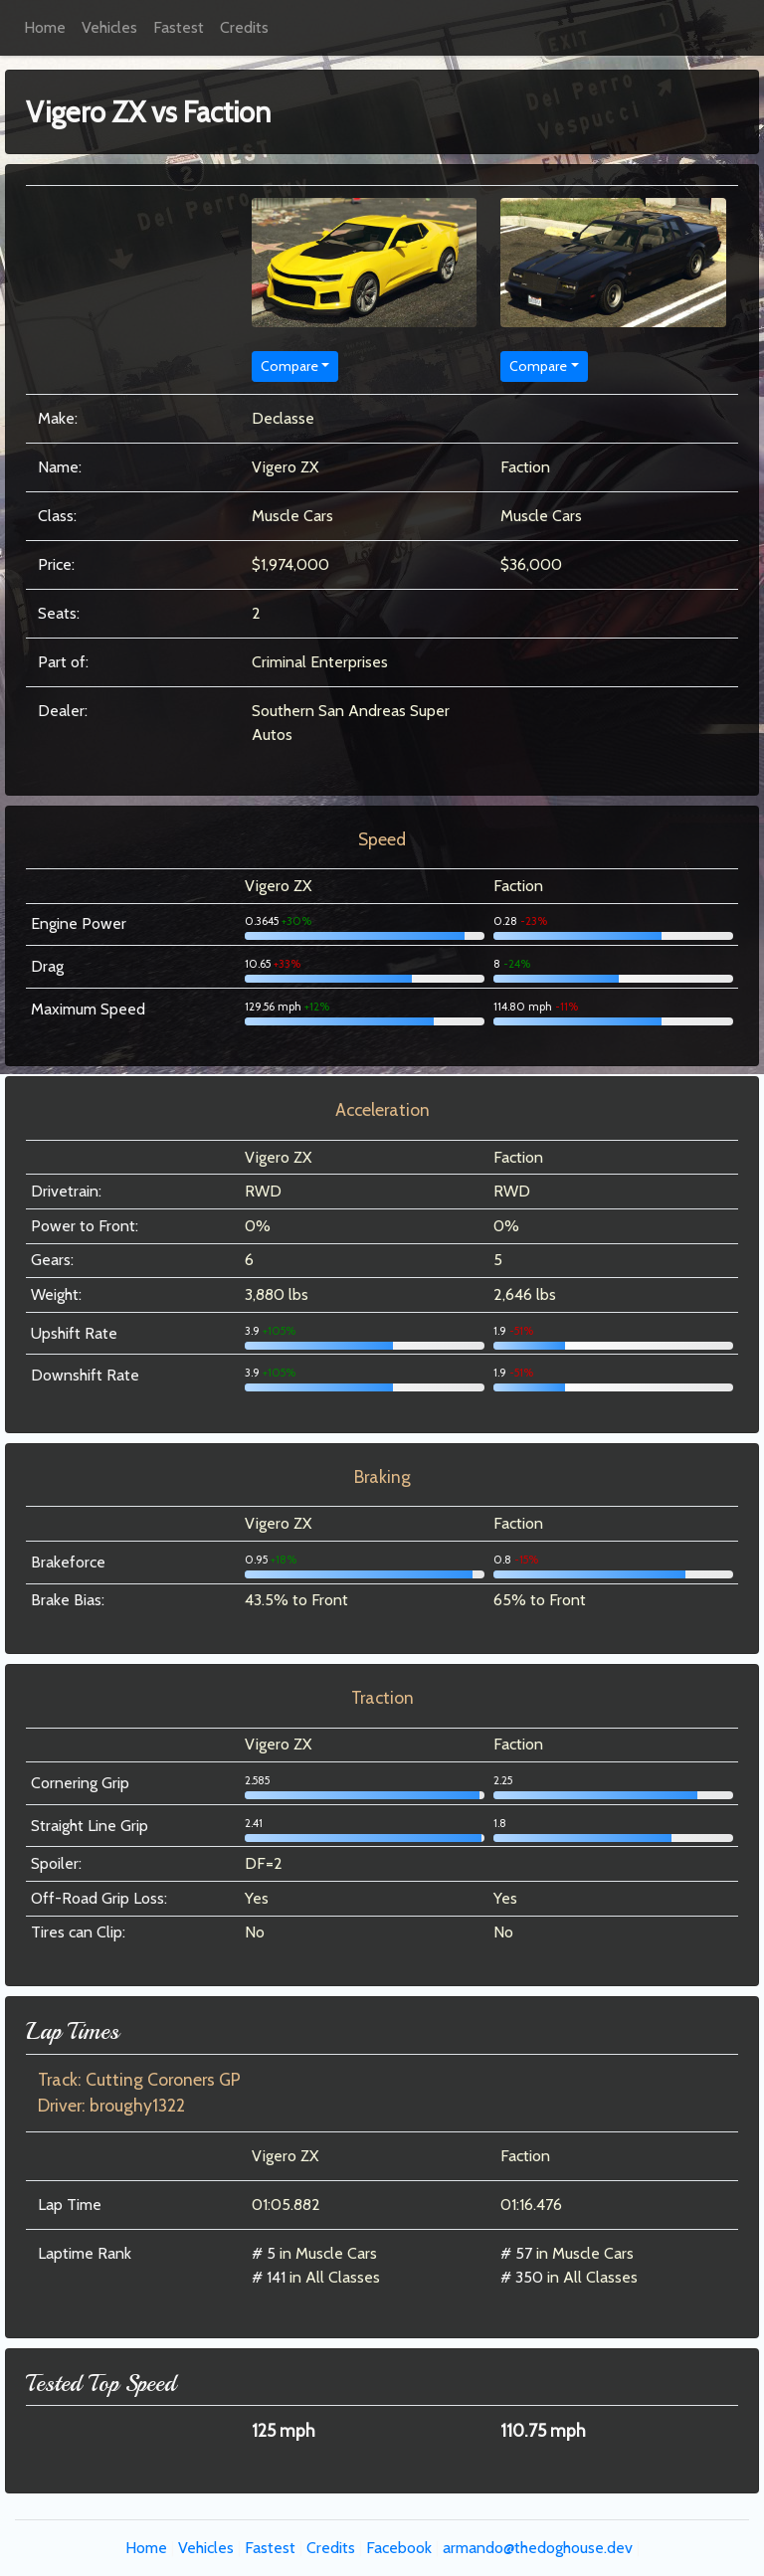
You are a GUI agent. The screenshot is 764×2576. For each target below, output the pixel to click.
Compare (289, 366)
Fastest (178, 27)
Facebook (399, 2547)
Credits (244, 27)
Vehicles (109, 27)
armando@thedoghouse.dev (538, 2547)
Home (45, 27)
